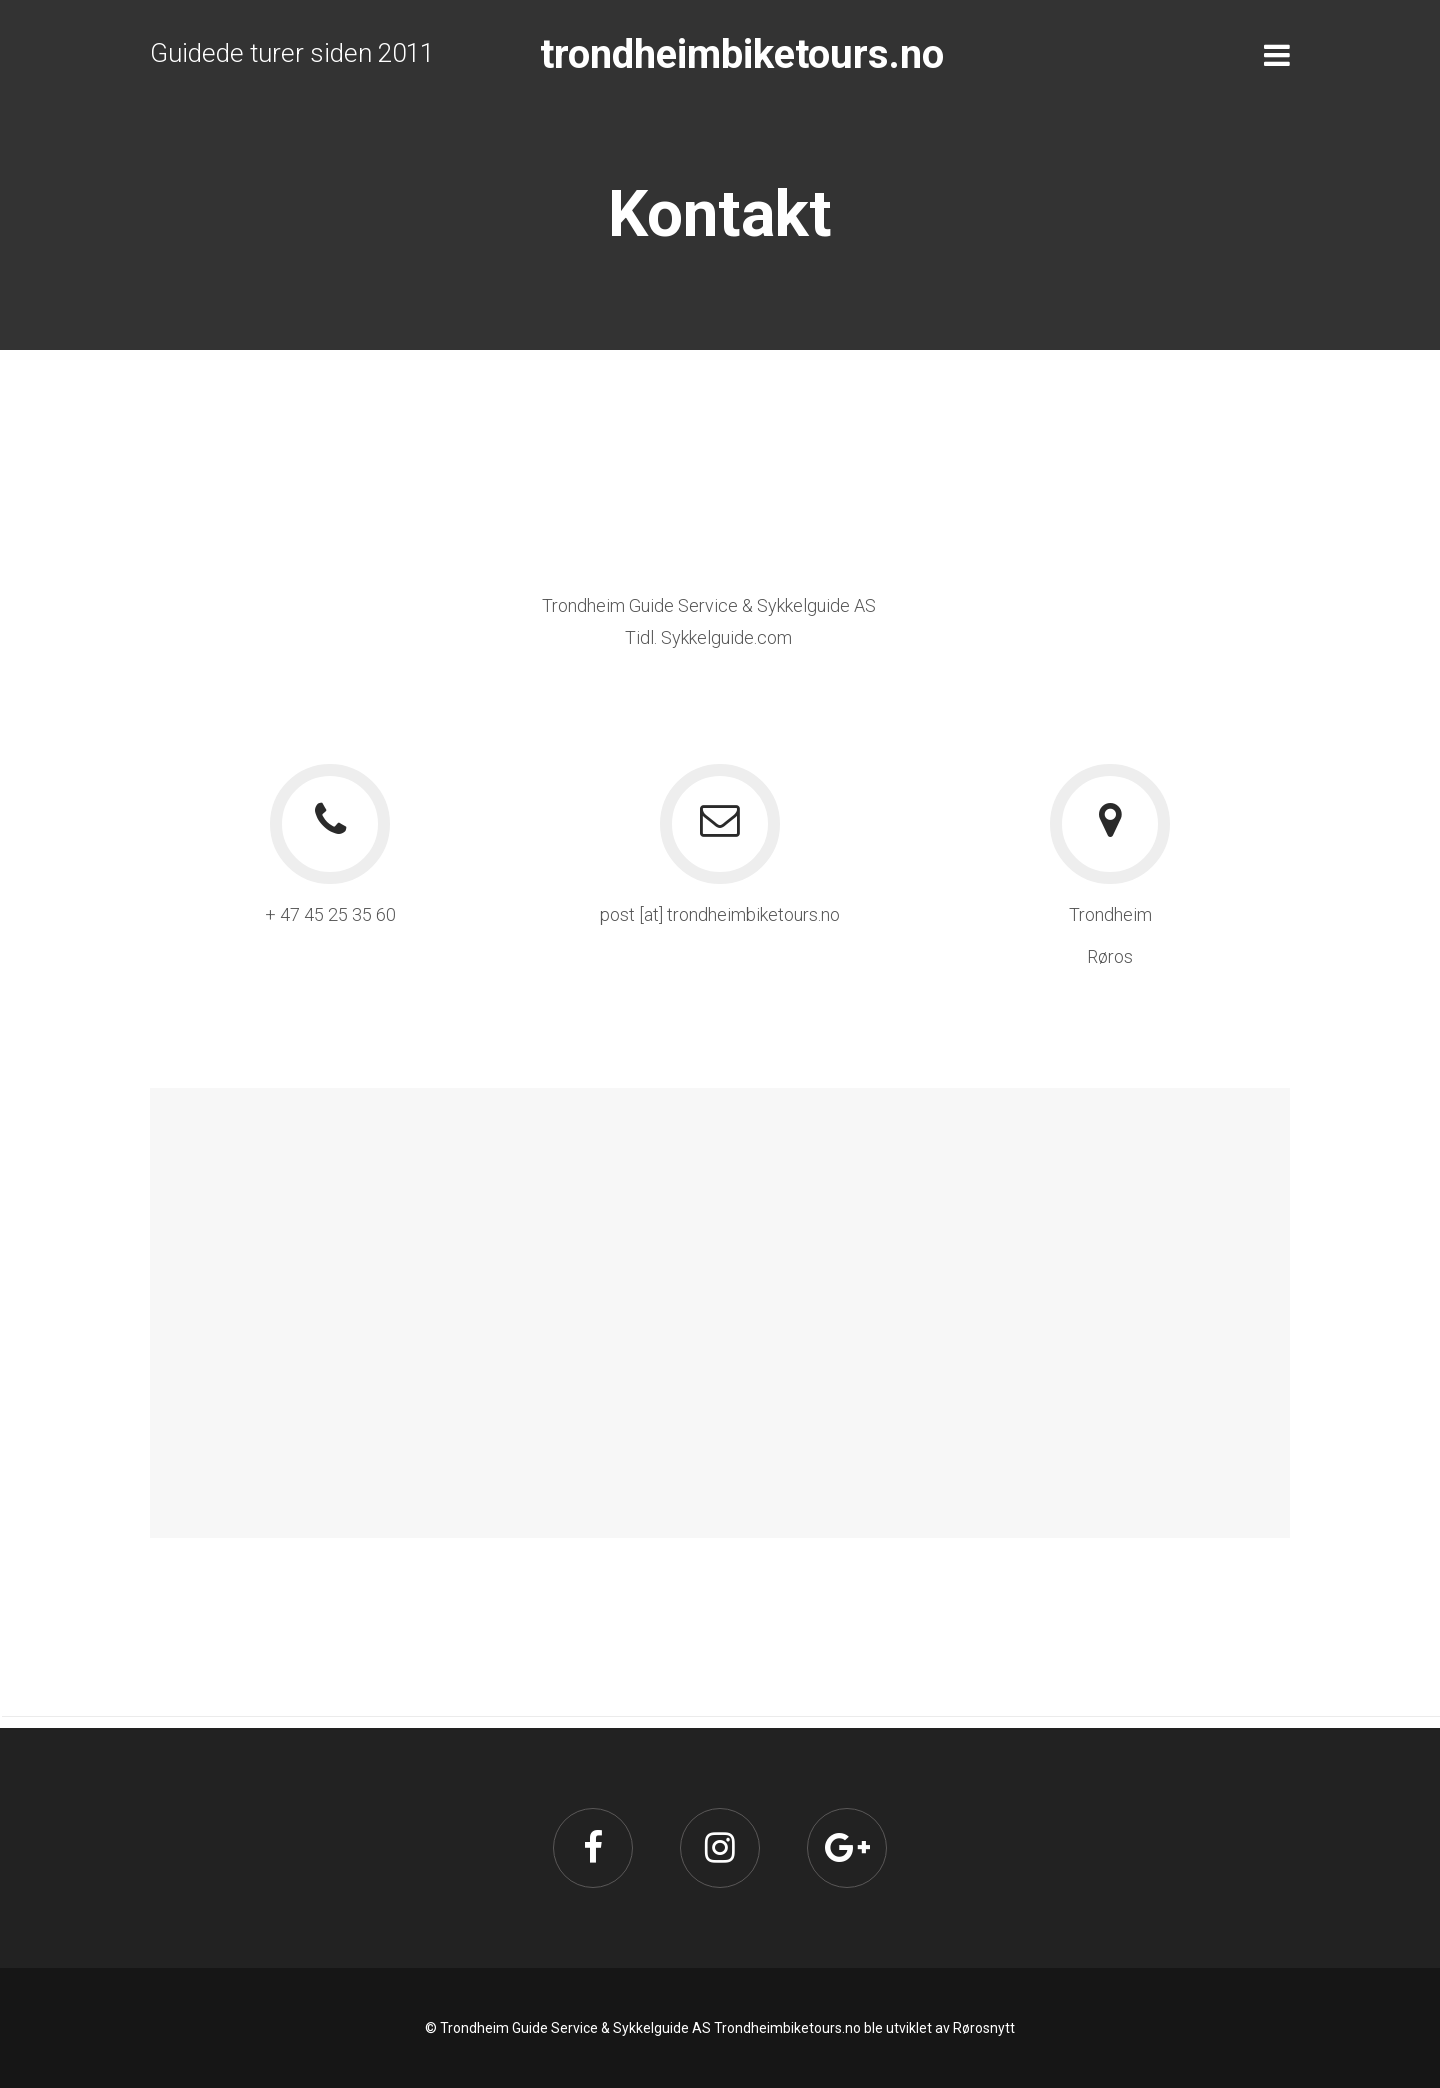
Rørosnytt (984, 2028)
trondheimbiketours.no (742, 54)
